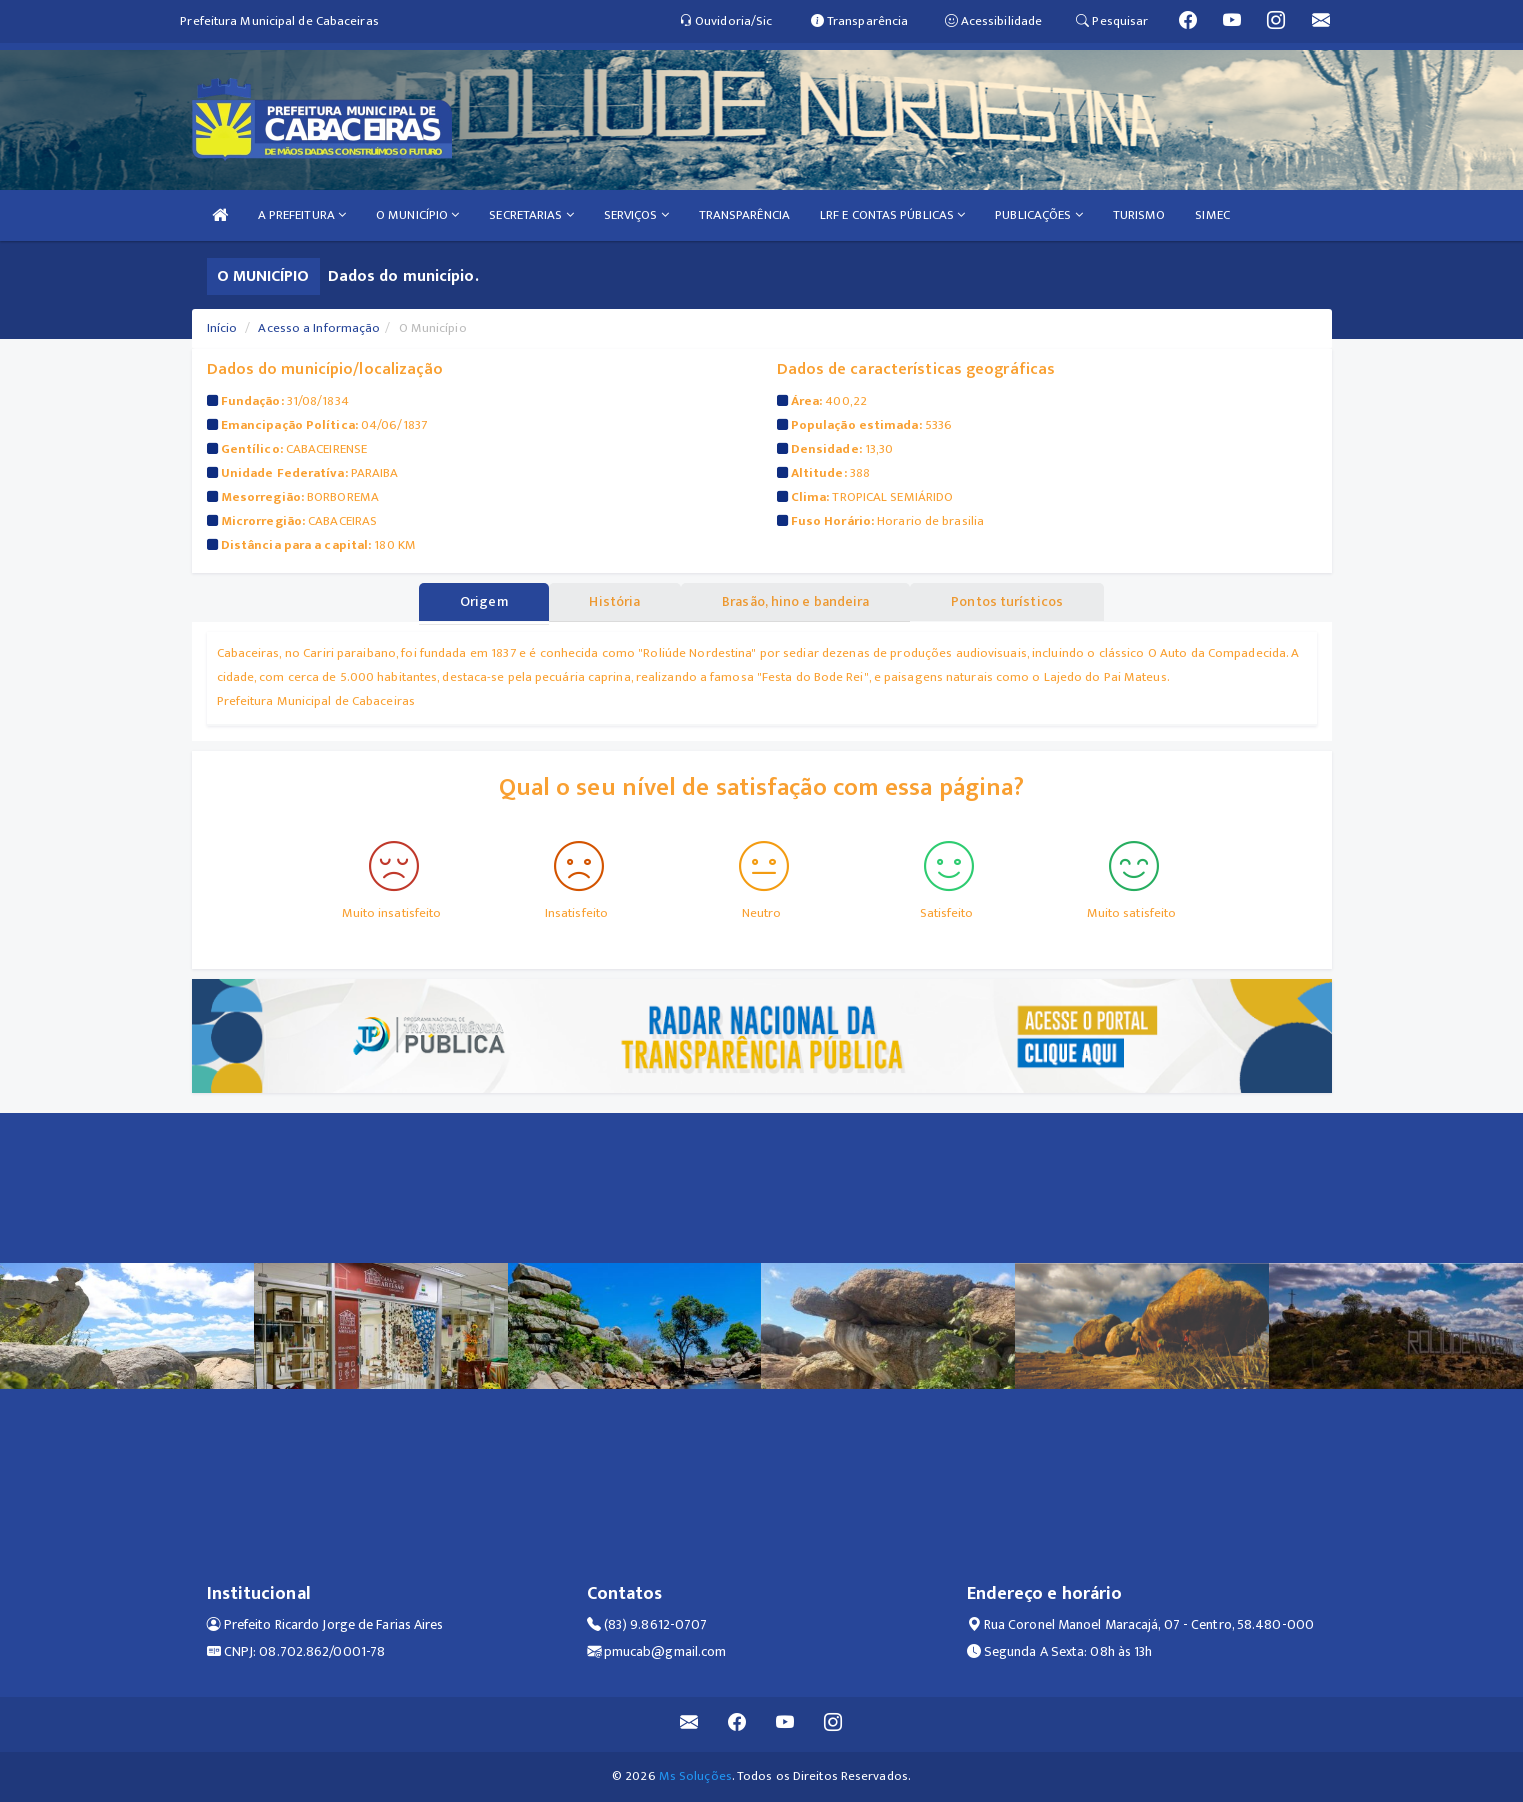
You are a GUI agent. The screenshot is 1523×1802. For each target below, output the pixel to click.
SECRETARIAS (531, 215)
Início (222, 328)
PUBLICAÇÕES (1038, 215)
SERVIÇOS (636, 215)
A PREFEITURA (302, 215)
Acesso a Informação (319, 328)
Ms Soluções (695, 1776)
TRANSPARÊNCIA (744, 215)
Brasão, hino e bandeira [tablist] (796, 601)
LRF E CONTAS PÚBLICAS (892, 215)
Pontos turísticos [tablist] (1011, 601)
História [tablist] (613, 601)
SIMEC (1212, 215)
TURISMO (1139, 215)
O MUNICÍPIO (417, 215)
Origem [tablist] (481, 601)
